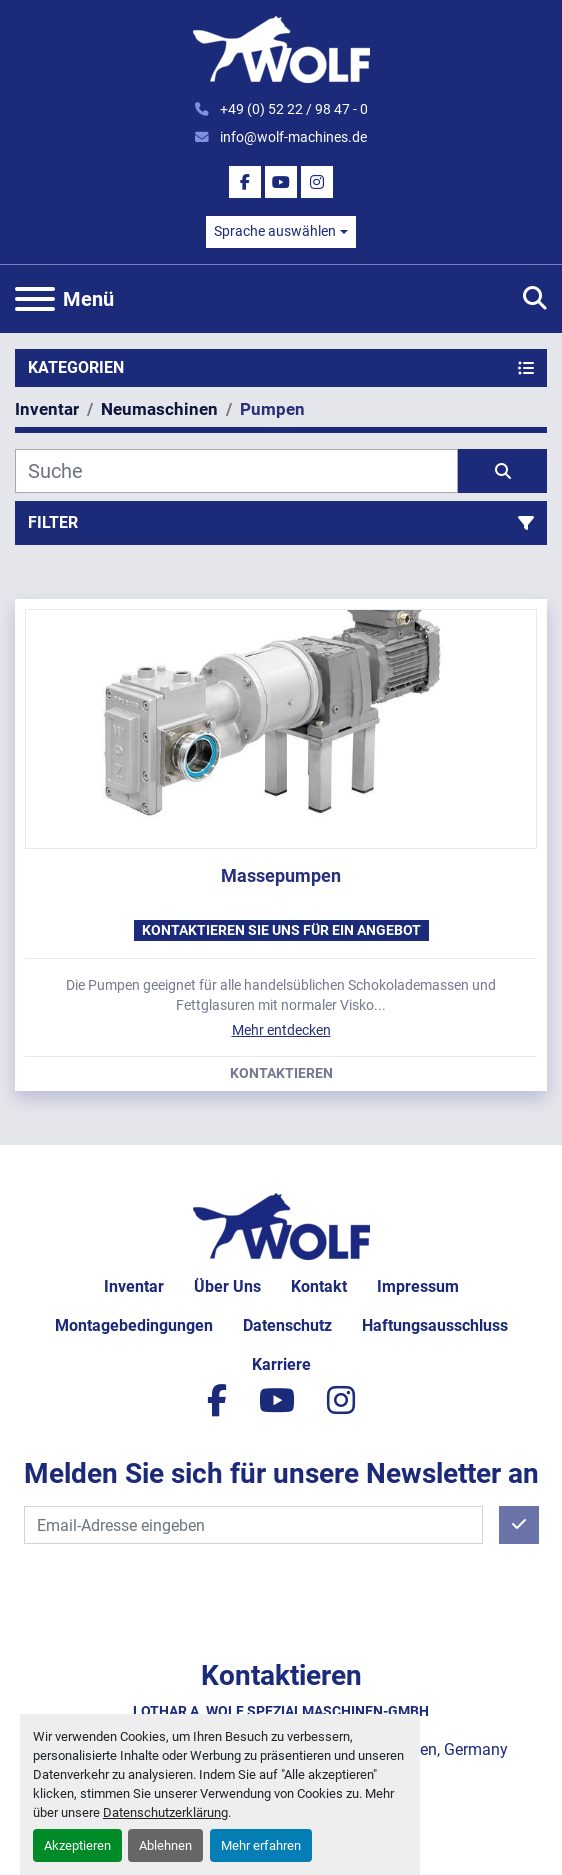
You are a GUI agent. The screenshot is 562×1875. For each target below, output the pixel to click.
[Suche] (236, 471)
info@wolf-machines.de (292, 137)
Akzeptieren (77, 1845)
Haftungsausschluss (435, 1325)
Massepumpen (281, 875)
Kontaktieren (281, 1074)
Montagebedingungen (134, 1325)
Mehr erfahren (261, 1845)
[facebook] (245, 182)
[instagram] (317, 182)
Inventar (134, 1286)
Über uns (227, 1286)
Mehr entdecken (281, 1030)
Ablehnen (165, 1845)
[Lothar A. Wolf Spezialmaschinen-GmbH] (281, 1224)
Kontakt (319, 1286)
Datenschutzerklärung (165, 1812)
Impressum (418, 1286)
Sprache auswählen (275, 231)
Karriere (281, 1364)
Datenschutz (287, 1325)
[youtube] (281, 182)
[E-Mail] (253, 1525)
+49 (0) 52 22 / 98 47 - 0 (292, 109)
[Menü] (35, 299)
